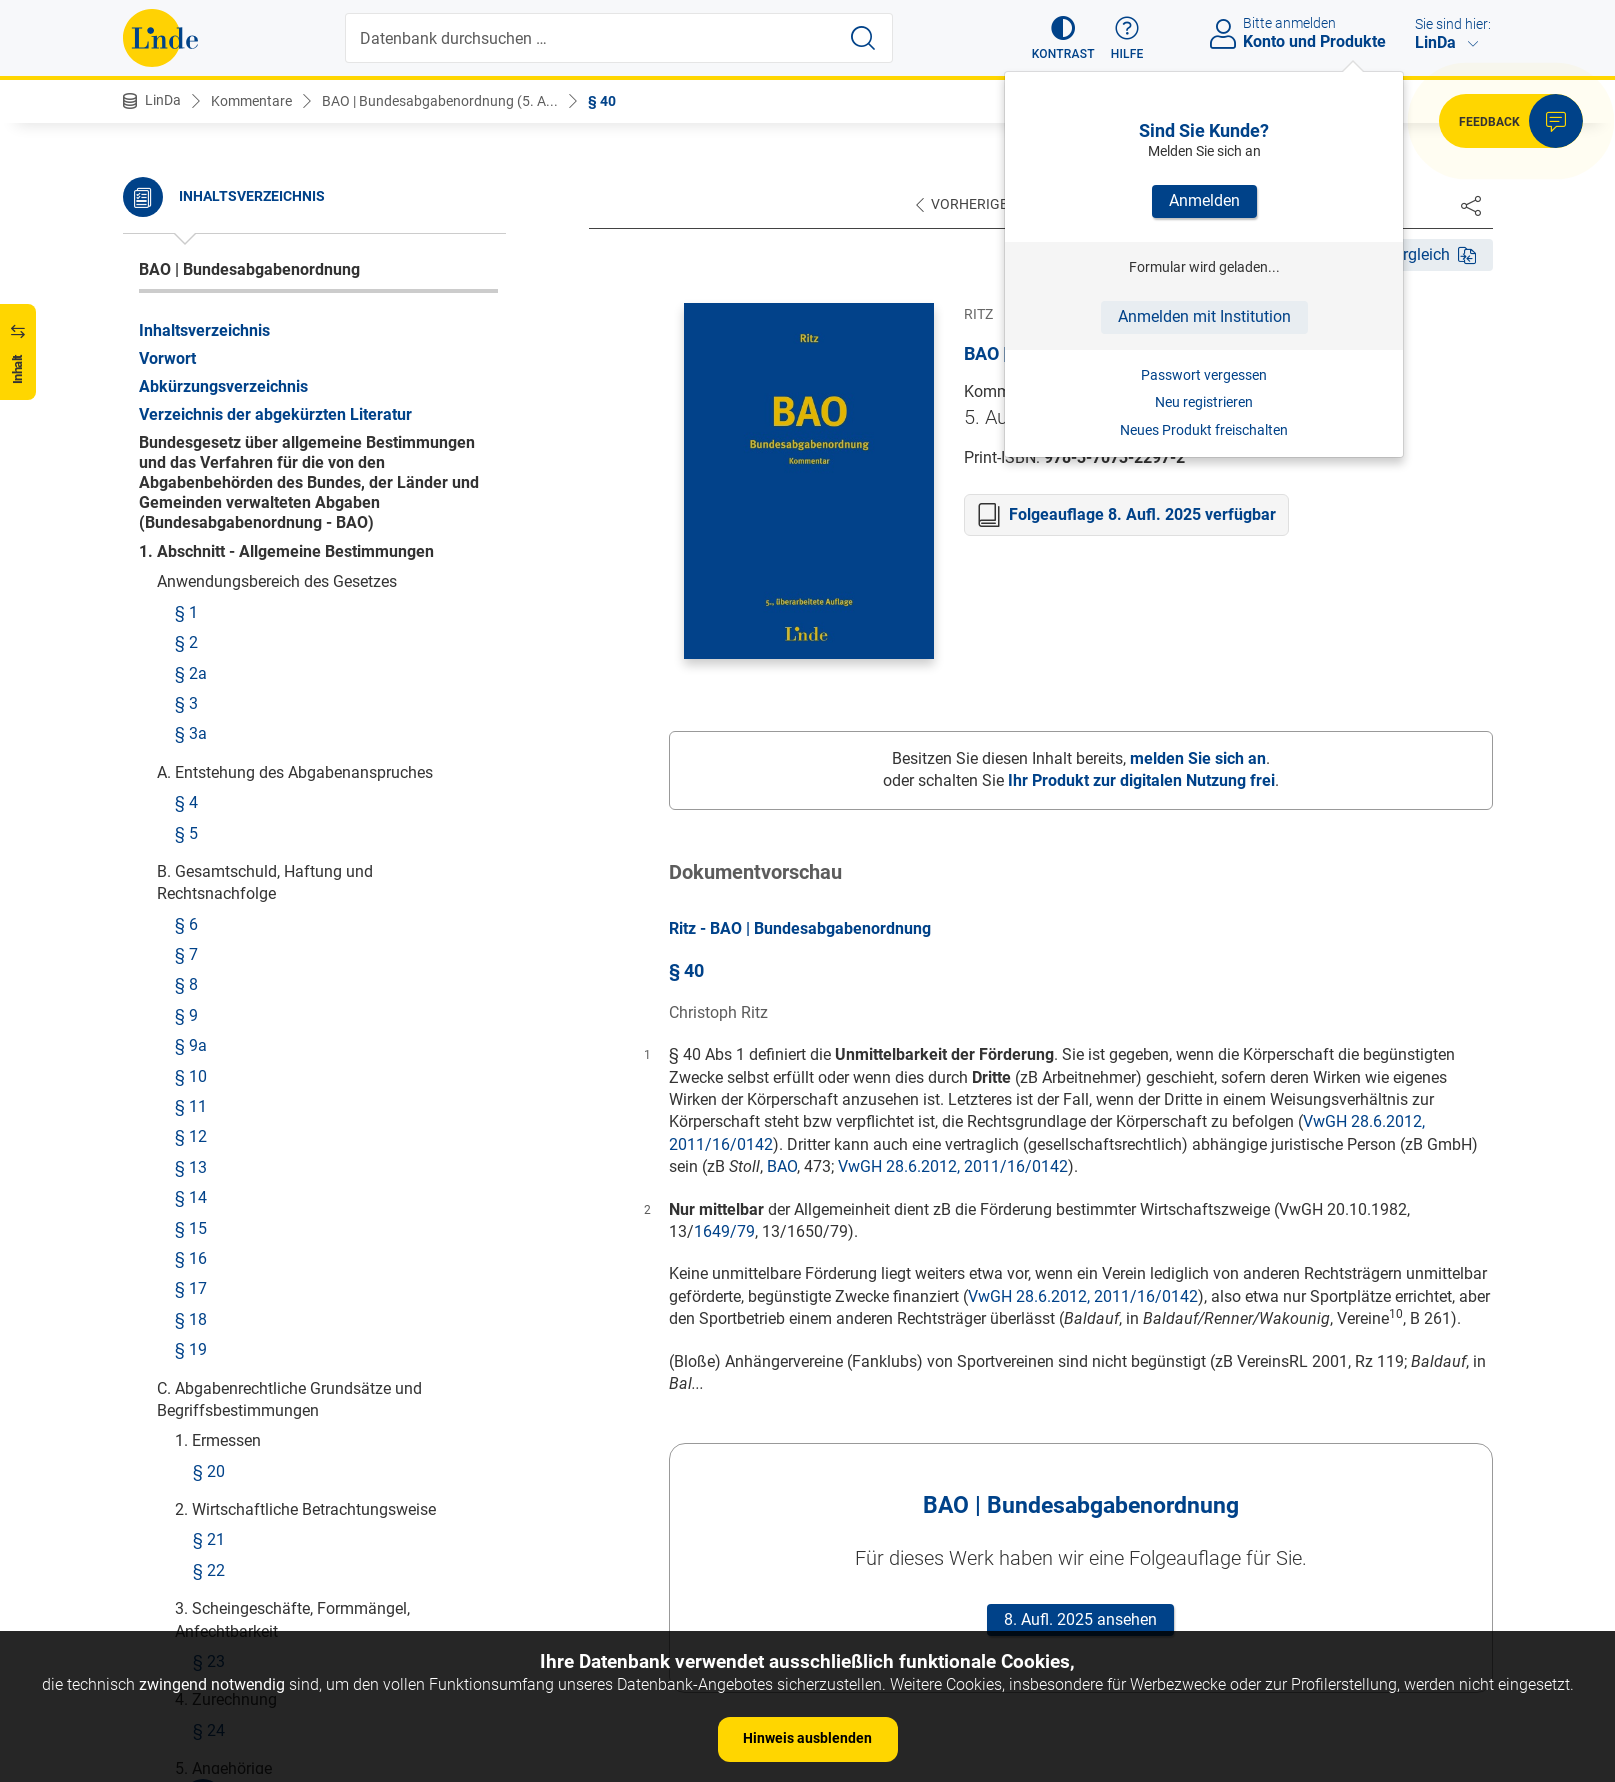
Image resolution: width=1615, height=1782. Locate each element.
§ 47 (209, 575)
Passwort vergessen (1204, 375)
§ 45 (209, 484)
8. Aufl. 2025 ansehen (1080, 1619)
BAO (782, 1166)
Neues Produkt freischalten (1204, 430)
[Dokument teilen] (1471, 205)
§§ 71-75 (225, 1184)
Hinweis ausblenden (807, 1738)
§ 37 (209, 180)
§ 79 (209, 1435)
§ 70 (209, 1154)
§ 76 (209, 1275)
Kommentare (251, 101)
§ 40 (602, 101)
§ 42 (209, 362)
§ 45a (213, 514)
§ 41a (213, 332)
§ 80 (209, 1504)
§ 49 (209, 903)
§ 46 (209, 544)
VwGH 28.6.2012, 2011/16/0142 (953, 1166)
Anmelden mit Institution (1204, 316)
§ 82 (209, 1565)
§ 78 (209, 1405)
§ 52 (209, 1055)
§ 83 (209, 1595)
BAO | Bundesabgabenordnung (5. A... (440, 101)
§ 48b (195, 743)
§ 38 (209, 210)
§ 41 (209, 301)
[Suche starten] (863, 38)
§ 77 (209, 1374)
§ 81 (209, 1534)
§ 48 (191, 644)
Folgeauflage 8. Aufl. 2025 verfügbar (1142, 514)
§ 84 (209, 1626)
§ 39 (209, 240)
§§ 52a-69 (229, 1085)
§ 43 (209, 392)
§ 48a (195, 712)
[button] (1063, 38)
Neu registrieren (1204, 402)
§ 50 (209, 933)
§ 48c (195, 773)
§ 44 (209, 423)
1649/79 (724, 1231)
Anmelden (1204, 200)
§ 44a (213, 453)
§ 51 (209, 963)
